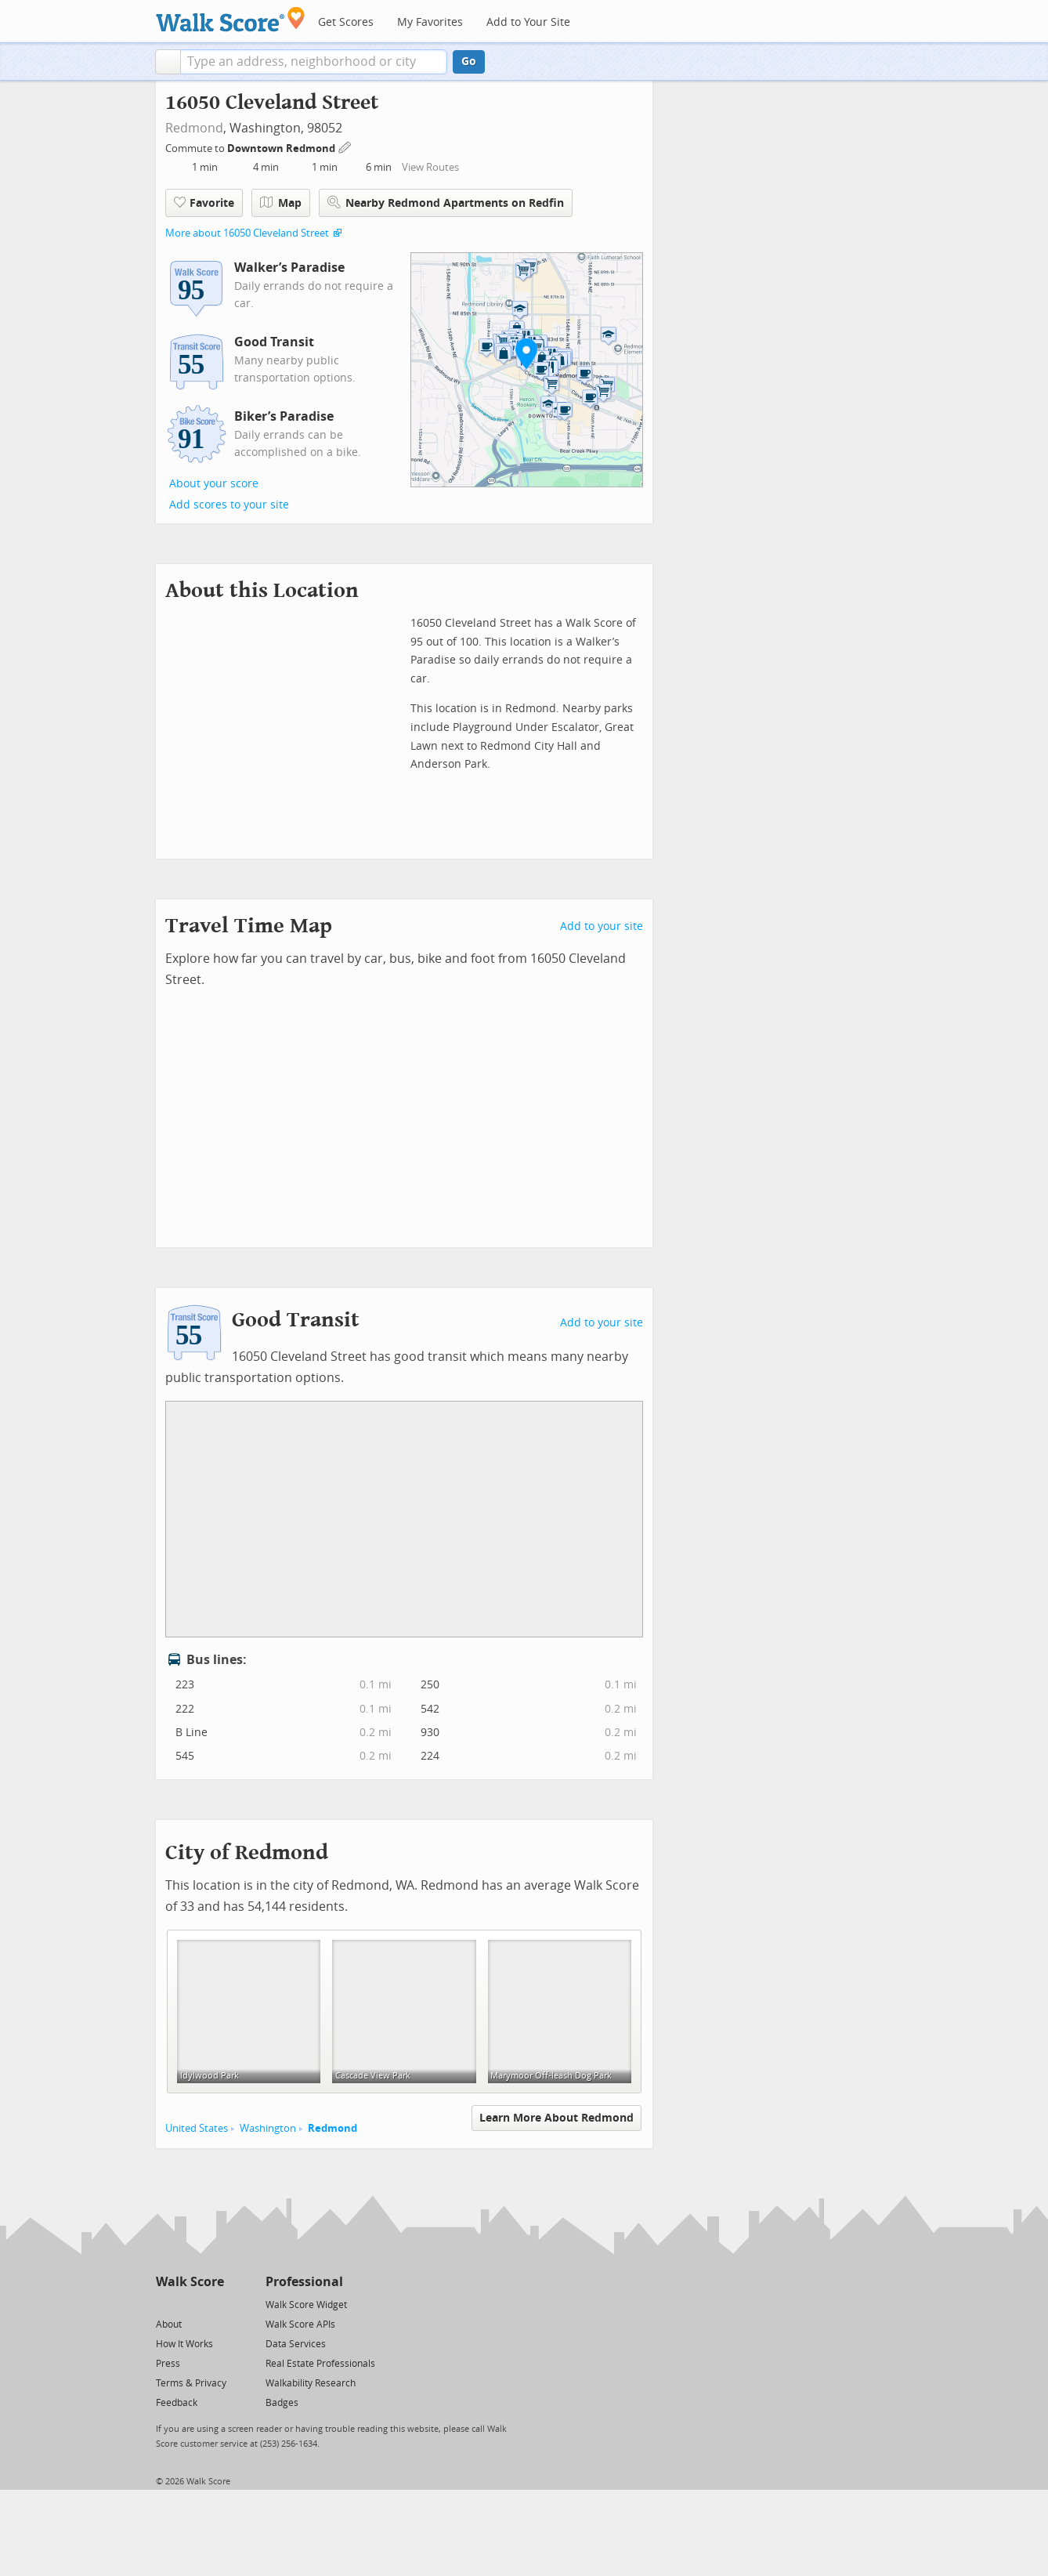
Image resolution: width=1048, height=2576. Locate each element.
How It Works (184, 2344)
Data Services (296, 2344)
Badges (282, 2402)
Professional (304, 2281)
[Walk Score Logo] (230, 19)
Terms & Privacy (191, 2383)
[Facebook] (189, 2304)
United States (196, 2128)
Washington (268, 2128)
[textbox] (313, 61)
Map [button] (281, 203)
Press (168, 2363)
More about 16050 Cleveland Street (247, 233)
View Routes (430, 167)
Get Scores (346, 22)
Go (468, 61)
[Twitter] (165, 2304)
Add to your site (601, 926)
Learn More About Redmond (556, 2118)
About (169, 2324)
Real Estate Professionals (320, 2363)
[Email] (213, 2304)
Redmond (194, 128)
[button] (168, 61)
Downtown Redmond (282, 148)
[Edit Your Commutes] (345, 146)
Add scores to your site (229, 505)
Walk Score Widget (306, 2304)
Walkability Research (311, 2383)
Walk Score (190, 2281)
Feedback (176, 2402)
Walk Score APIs (300, 2324)
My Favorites (430, 22)
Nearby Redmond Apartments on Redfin (445, 202)
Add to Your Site (528, 22)
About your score (213, 483)
